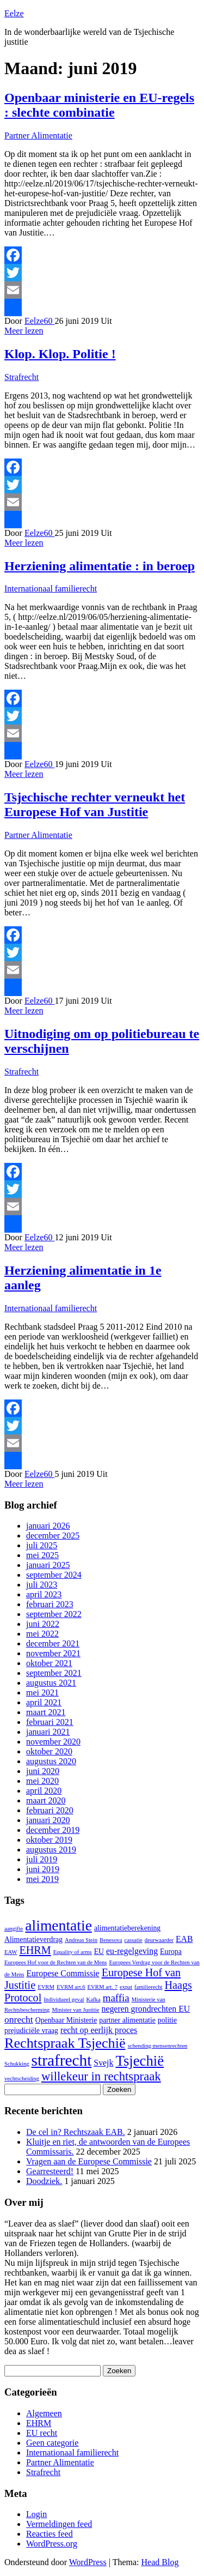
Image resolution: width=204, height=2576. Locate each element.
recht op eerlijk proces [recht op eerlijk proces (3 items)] (98, 2030)
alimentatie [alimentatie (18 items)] (58, 1925)
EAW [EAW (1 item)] (10, 1952)
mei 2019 (42, 1879)
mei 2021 (42, 1692)
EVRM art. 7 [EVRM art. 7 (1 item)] (103, 1987)
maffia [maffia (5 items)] (116, 1998)
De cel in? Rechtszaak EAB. (75, 2132)
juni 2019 (42, 1869)
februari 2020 (49, 1810)
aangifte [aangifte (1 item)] (13, 1929)
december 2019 (52, 1830)
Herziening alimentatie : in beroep (99, 566)
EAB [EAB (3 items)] (184, 1939)
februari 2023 (49, 1604)
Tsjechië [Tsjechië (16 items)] (139, 2061)
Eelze (14, 13)
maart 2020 (45, 1800)
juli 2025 (41, 1545)
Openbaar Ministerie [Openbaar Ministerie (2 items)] (66, 2020)
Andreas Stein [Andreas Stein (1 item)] (81, 1940)
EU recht (41, 2433)
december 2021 (52, 1643)
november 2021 (53, 1653)
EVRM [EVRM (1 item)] (46, 1987)
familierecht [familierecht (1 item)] (148, 1987)
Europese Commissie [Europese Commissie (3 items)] (62, 1973)
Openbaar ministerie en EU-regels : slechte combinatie (99, 105)
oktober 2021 (49, 1663)
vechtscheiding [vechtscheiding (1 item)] (21, 2079)
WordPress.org (51, 2543)
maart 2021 (45, 1712)
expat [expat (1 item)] (126, 1987)
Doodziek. (44, 2181)
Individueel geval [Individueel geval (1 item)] (64, 1999)
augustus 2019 (51, 1849)
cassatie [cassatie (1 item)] (134, 1940)
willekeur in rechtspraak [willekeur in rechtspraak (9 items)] (101, 2076)
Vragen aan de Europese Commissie (89, 2161)
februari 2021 (49, 1722)
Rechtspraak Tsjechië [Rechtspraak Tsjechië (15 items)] (65, 2043)
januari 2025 (48, 1565)
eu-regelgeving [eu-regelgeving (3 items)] (132, 1951)
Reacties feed (49, 2533)
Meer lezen (24, 330)
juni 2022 (42, 1623)
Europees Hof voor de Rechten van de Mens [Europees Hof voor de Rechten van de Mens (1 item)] (55, 1962)
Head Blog (160, 2562)
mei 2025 (42, 1555)
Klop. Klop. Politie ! (60, 354)
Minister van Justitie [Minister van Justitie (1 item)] (75, 2010)
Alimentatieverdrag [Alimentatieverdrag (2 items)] (33, 1939)
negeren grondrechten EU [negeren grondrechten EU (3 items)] (145, 2008)
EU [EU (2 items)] (99, 1951)
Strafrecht (21, 377)
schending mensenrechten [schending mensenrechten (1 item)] (158, 2046)
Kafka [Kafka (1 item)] (93, 1999)
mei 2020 (42, 1780)
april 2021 (43, 1702)
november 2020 (53, 1741)
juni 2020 (42, 1771)
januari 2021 (48, 1731)
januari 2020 (48, 1820)
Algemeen (44, 2413)
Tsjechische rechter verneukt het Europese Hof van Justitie (94, 804)
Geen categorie (52, 2442)
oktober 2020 (49, 1751)
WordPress (88, 2562)
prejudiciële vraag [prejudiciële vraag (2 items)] (31, 2030)
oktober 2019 (49, 1839)
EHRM (38, 2423)
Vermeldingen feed (59, 2524)
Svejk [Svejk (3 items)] (103, 2062)
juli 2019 (41, 1859)
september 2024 (54, 1574)
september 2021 (54, 1673)
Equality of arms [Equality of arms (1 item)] (72, 1952)
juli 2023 (41, 1584)
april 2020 (43, 1790)
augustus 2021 (51, 1682)
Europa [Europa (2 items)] (171, 1951)
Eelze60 (39, 320)
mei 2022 (42, 1633)
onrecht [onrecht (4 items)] (18, 2019)
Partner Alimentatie (38, 135)
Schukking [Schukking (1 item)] (16, 2064)
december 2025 (52, 1535)
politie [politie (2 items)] (167, 2020)
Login (36, 2514)
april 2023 (43, 1594)
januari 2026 (48, 1525)
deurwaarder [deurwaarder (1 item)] (159, 1940)
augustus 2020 (51, 1761)
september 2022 (54, 1614)
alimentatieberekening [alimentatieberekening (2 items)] (127, 1928)
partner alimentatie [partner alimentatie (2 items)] (127, 2020)
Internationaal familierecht (50, 588)
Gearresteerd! (49, 2171)
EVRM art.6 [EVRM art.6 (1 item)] (71, 1987)
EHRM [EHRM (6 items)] (35, 1950)
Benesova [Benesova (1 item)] (111, 1940)
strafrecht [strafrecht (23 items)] (62, 2060)
